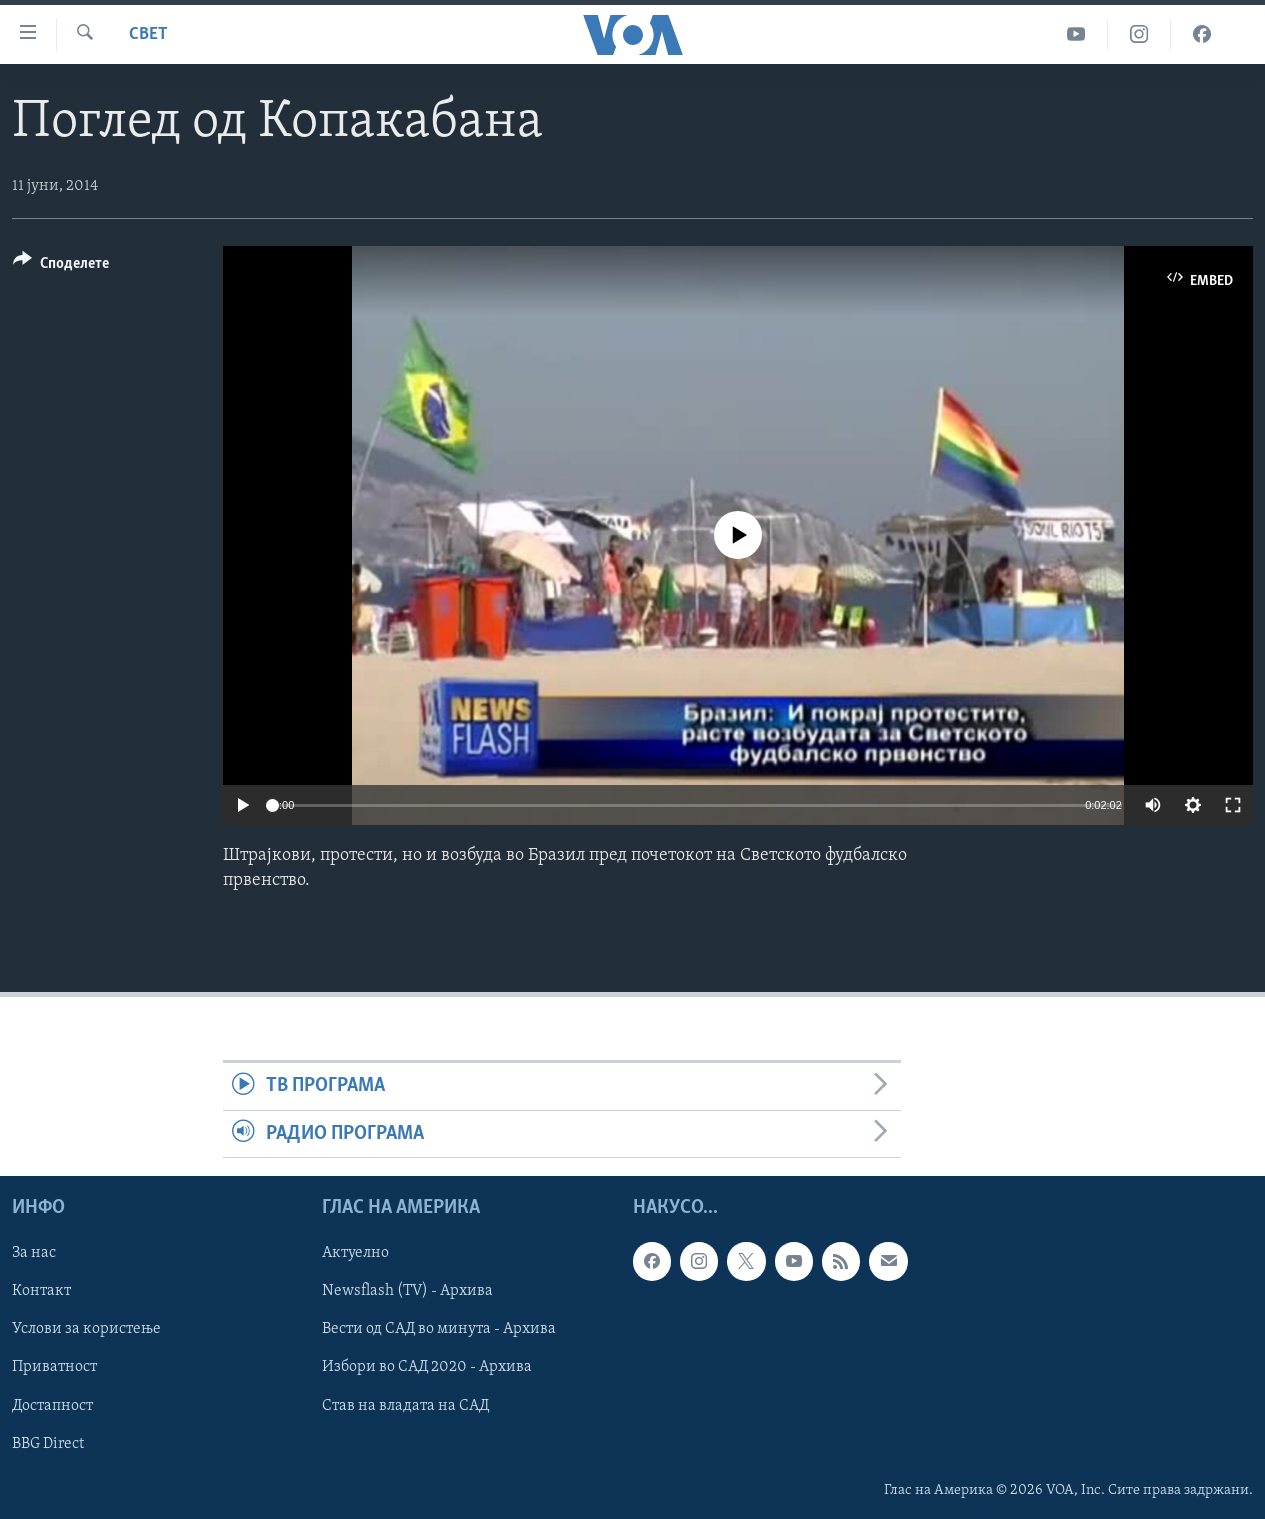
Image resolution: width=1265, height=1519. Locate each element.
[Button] (61, 266)
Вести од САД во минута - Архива (439, 1330)
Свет (148, 34)
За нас (34, 1253)
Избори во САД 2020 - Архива (427, 1368)
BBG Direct (48, 1444)
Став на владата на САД (405, 1406)
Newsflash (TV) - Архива (407, 1291)
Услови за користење (86, 1330)
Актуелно (355, 1253)
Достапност (52, 1406)
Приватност (54, 1368)
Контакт (41, 1291)
